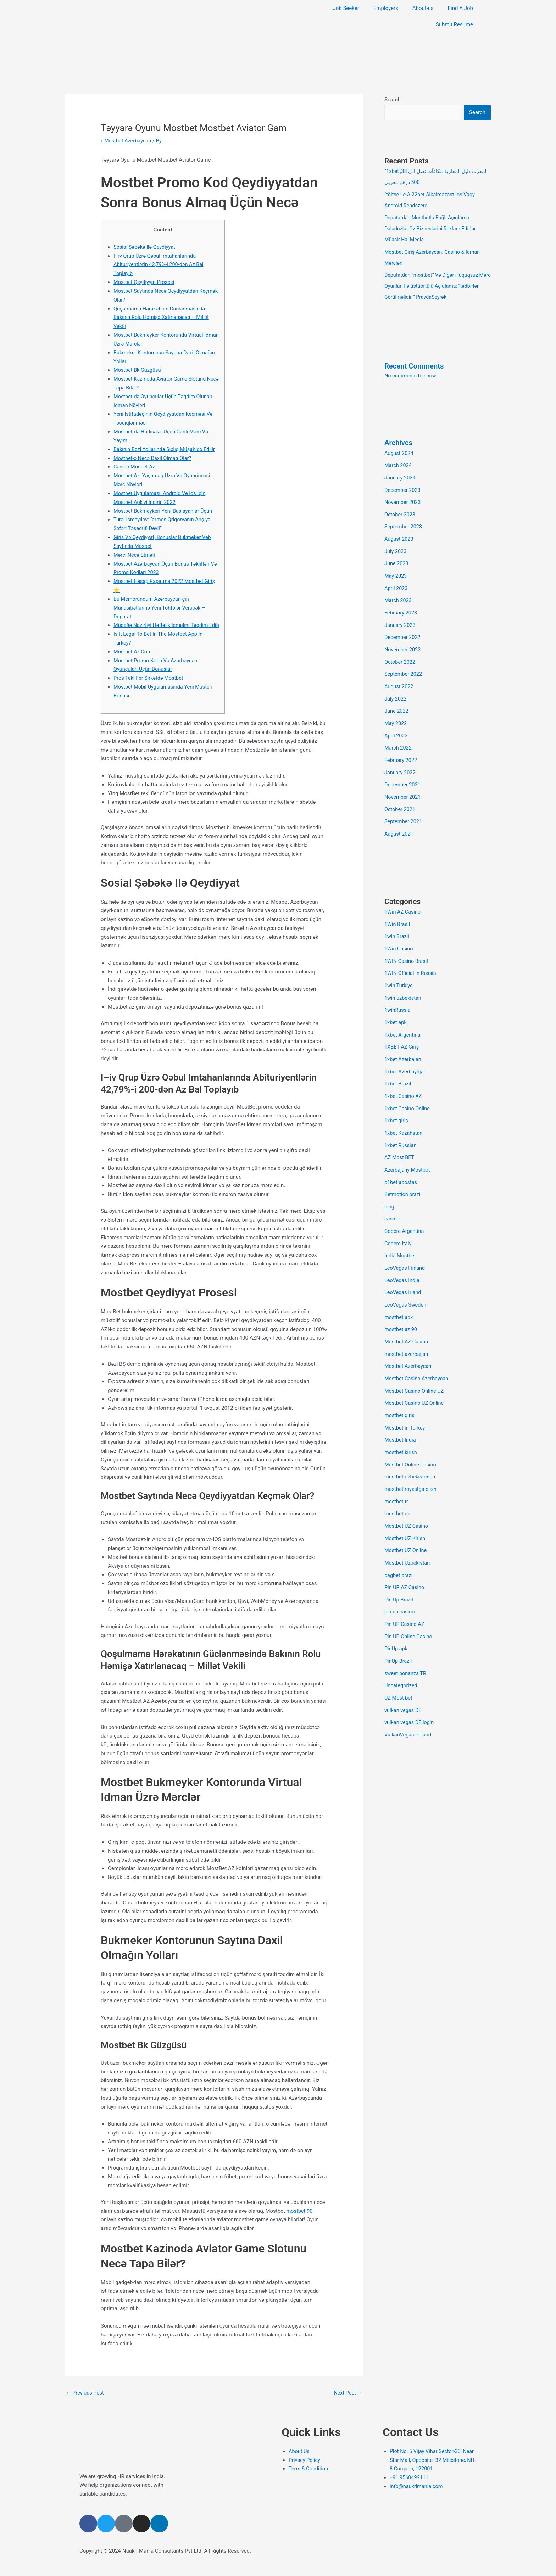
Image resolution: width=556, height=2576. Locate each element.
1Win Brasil (397, 910)
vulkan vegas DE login (410, 1687)
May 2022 (396, 712)
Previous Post (85, 2400)
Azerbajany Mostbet (408, 1149)
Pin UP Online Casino (409, 1603)
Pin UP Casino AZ (405, 1592)
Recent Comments (415, 362)
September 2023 (403, 521)
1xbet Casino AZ (403, 1077)
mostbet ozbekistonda (410, 1448)
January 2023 (400, 617)
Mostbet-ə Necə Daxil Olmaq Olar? (153, 457)
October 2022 (400, 653)
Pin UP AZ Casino (405, 1556)
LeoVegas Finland (405, 1245)
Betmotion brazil (403, 1173)
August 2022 (399, 677)
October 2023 (400, 509)
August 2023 (399, 533)
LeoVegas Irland (403, 1268)
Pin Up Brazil (399, 1568)
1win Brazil (397, 922)
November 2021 (403, 784)
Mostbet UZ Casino (407, 1496)
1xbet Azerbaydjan (406, 1053)
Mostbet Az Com (133, 659)
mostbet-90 (300, 2218)
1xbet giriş (396, 1101)
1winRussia (397, 993)
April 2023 (396, 581)
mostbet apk (399, 1293)
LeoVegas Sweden (406, 1281)
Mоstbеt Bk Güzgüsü (138, 369)
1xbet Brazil (398, 1065)
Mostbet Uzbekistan (408, 1532)
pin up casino (400, 1580)
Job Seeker (346, 8)
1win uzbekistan (403, 981)
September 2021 (403, 808)
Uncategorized (401, 1651)
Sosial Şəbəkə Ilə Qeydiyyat (145, 247)
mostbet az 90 (401, 1305)
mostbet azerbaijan (407, 1328)
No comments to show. (411, 372)
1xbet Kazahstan (404, 1113)
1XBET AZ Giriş (402, 1029)
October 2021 (400, 796)
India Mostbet (400, 1233)
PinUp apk (396, 1615)
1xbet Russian (401, 1125)
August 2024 (399, 450)
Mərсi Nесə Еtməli (134, 554)
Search (392, 99)
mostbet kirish (401, 1424)
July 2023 (395, 545)
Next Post (347, 2400)
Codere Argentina (405, 1209)
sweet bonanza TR (406, 1640)
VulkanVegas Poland (408, 1699)
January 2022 (400, 760)
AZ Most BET (399, 1137)
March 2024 (398, 461)
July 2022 (395, 689)
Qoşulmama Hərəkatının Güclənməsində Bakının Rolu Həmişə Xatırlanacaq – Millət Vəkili (162, 317)
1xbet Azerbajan (403, 1041)
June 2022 (396, 700)
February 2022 (401, 748)
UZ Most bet (398, 1663)
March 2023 (398, 593)
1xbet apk (395, 1006)
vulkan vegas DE (403, 1675)
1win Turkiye (399, 970)
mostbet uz (397, 1484)
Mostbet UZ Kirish (405, 1508)
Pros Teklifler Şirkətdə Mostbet (149, 685)
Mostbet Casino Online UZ (415, 1364)
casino (392, 1197)
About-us (423, 8)
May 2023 (396, 569)
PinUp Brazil (398, 1627)
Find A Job (460, 8)
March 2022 (398, 737)
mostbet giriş (400, 1388)
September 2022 (403, 665)
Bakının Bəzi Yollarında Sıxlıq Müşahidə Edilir (166, 448)
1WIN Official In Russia (411, 958)
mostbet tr (396, 1472)
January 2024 (400, 473)
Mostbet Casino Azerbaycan (417, 1352)
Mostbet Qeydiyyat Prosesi (145, 282)
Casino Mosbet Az (135, 466)
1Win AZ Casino (403, 898)
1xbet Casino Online (408, 1089)
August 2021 (399, 820)
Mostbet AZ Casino (407, 1316)
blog (389, 1185)
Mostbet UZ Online (406, 1520)
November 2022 (403, 641)
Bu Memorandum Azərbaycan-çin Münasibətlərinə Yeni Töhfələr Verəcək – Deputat (160, 607)
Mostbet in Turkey (405, 1400)
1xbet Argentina (403, 1018)
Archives (398, 439)
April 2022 (396, 725)
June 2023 (396, 557)
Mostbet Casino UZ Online (415, 1376)
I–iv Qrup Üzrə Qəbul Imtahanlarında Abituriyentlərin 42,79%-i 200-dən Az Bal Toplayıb (160, 264)
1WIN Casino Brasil (406, 946)
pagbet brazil (399, 1544)
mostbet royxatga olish (411, 1460)
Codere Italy (398, 1221)
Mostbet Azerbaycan (128, 141)
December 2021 (403, 772)
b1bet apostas (401, 1161)
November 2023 (403, 497)
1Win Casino (399, 934)
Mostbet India (400, 1412)
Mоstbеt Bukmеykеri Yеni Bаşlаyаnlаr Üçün (164, 510)
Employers (385, 8)
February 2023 (401, 605)
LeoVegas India (402, 1257)
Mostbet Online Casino (411, 1436)
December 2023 (403, 485)
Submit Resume (454, 24)
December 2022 (403, 629)
